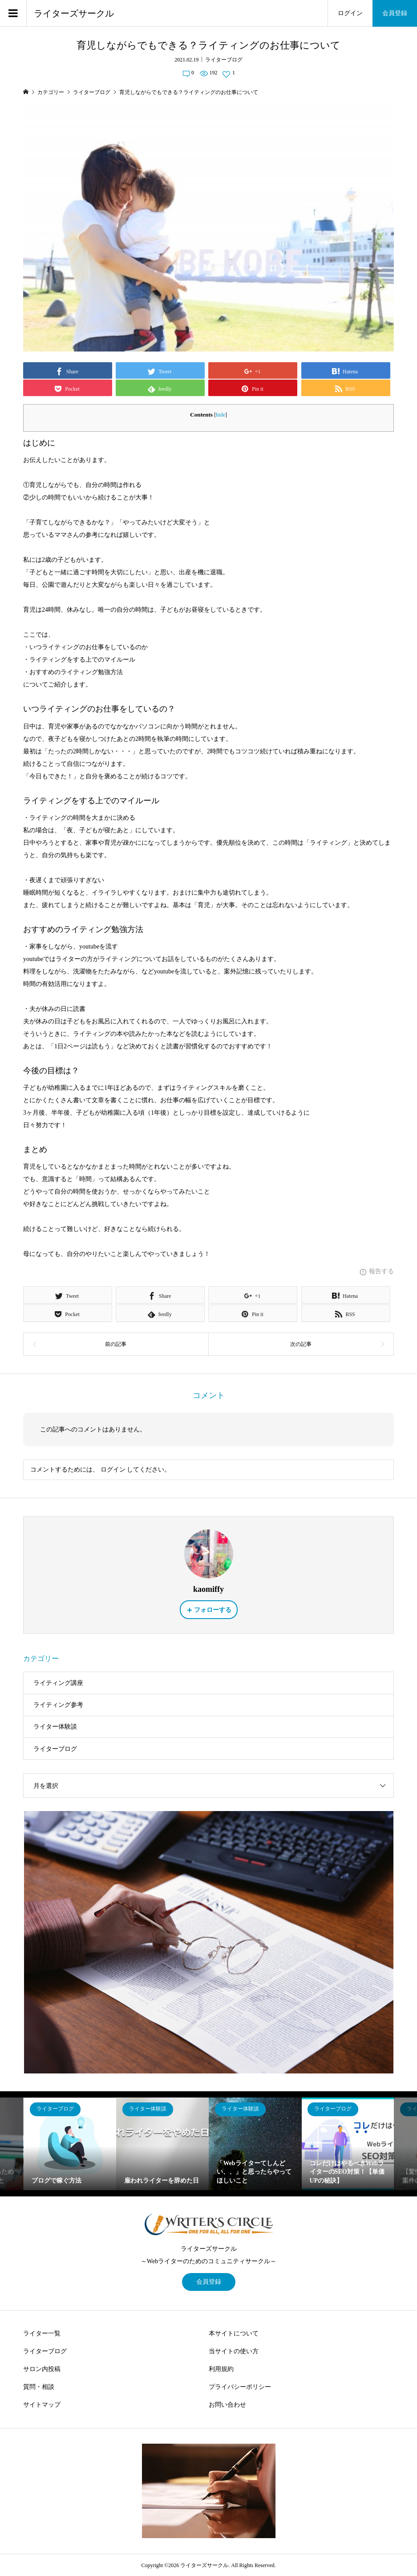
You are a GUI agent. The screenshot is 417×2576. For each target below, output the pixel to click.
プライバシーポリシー (240, 2387)
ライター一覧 (42, 2333)
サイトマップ (42, 2404)
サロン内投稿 (42, 2369)
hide (220, 415)
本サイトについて (234, 2333)
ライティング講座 (58, 1683)
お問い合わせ (227, 2404)
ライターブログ (224, 60)
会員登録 (394, 13)
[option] (70, 2144)
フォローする (212, 1610)
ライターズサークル (74, 13)
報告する (381, 1271)
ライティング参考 (58, 1704)
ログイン (350, 13)
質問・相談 (38, 2387)
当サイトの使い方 (234, 2351)
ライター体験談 (55, 1726)
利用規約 (221, 2369)
